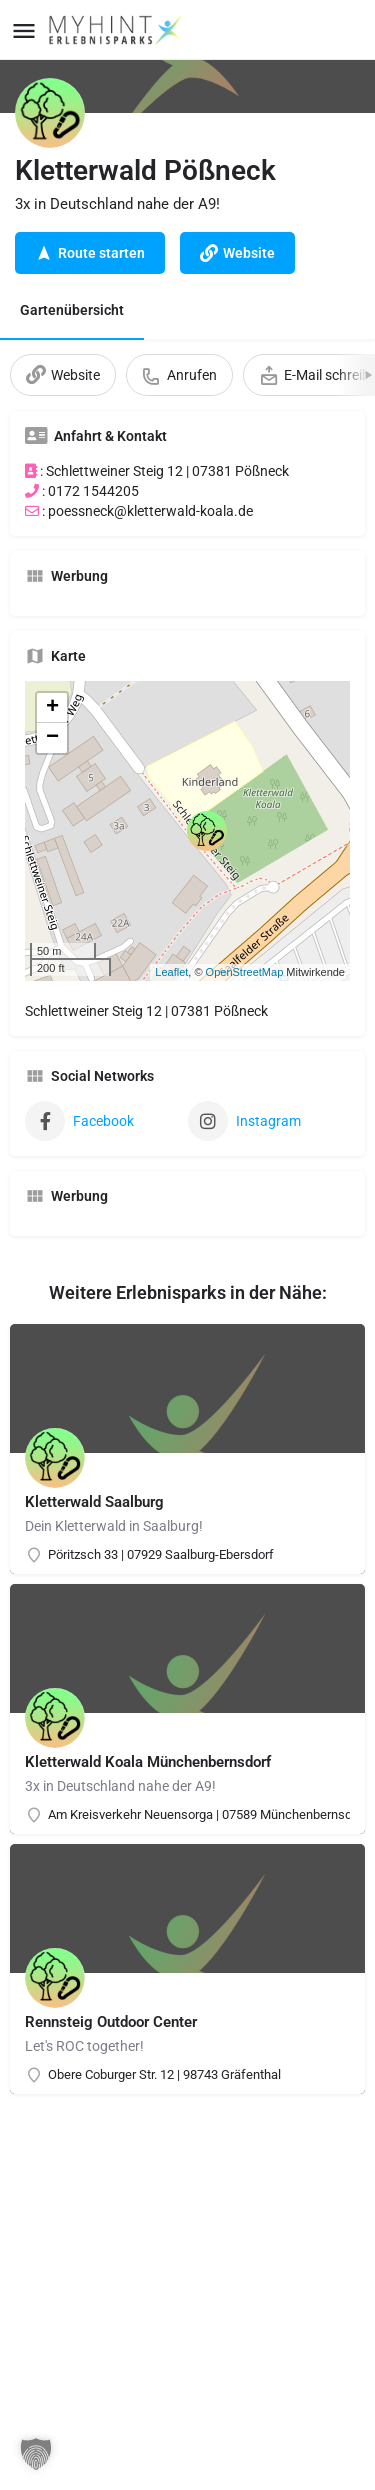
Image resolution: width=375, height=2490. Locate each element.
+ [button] (52, 708)
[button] (36, 2454)
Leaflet (171, 972)
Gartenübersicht (72, 310)
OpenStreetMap (245, 972)
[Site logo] (117, 30)
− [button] (52, 738)
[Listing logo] (50, 113)
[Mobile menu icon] (24, 30)
